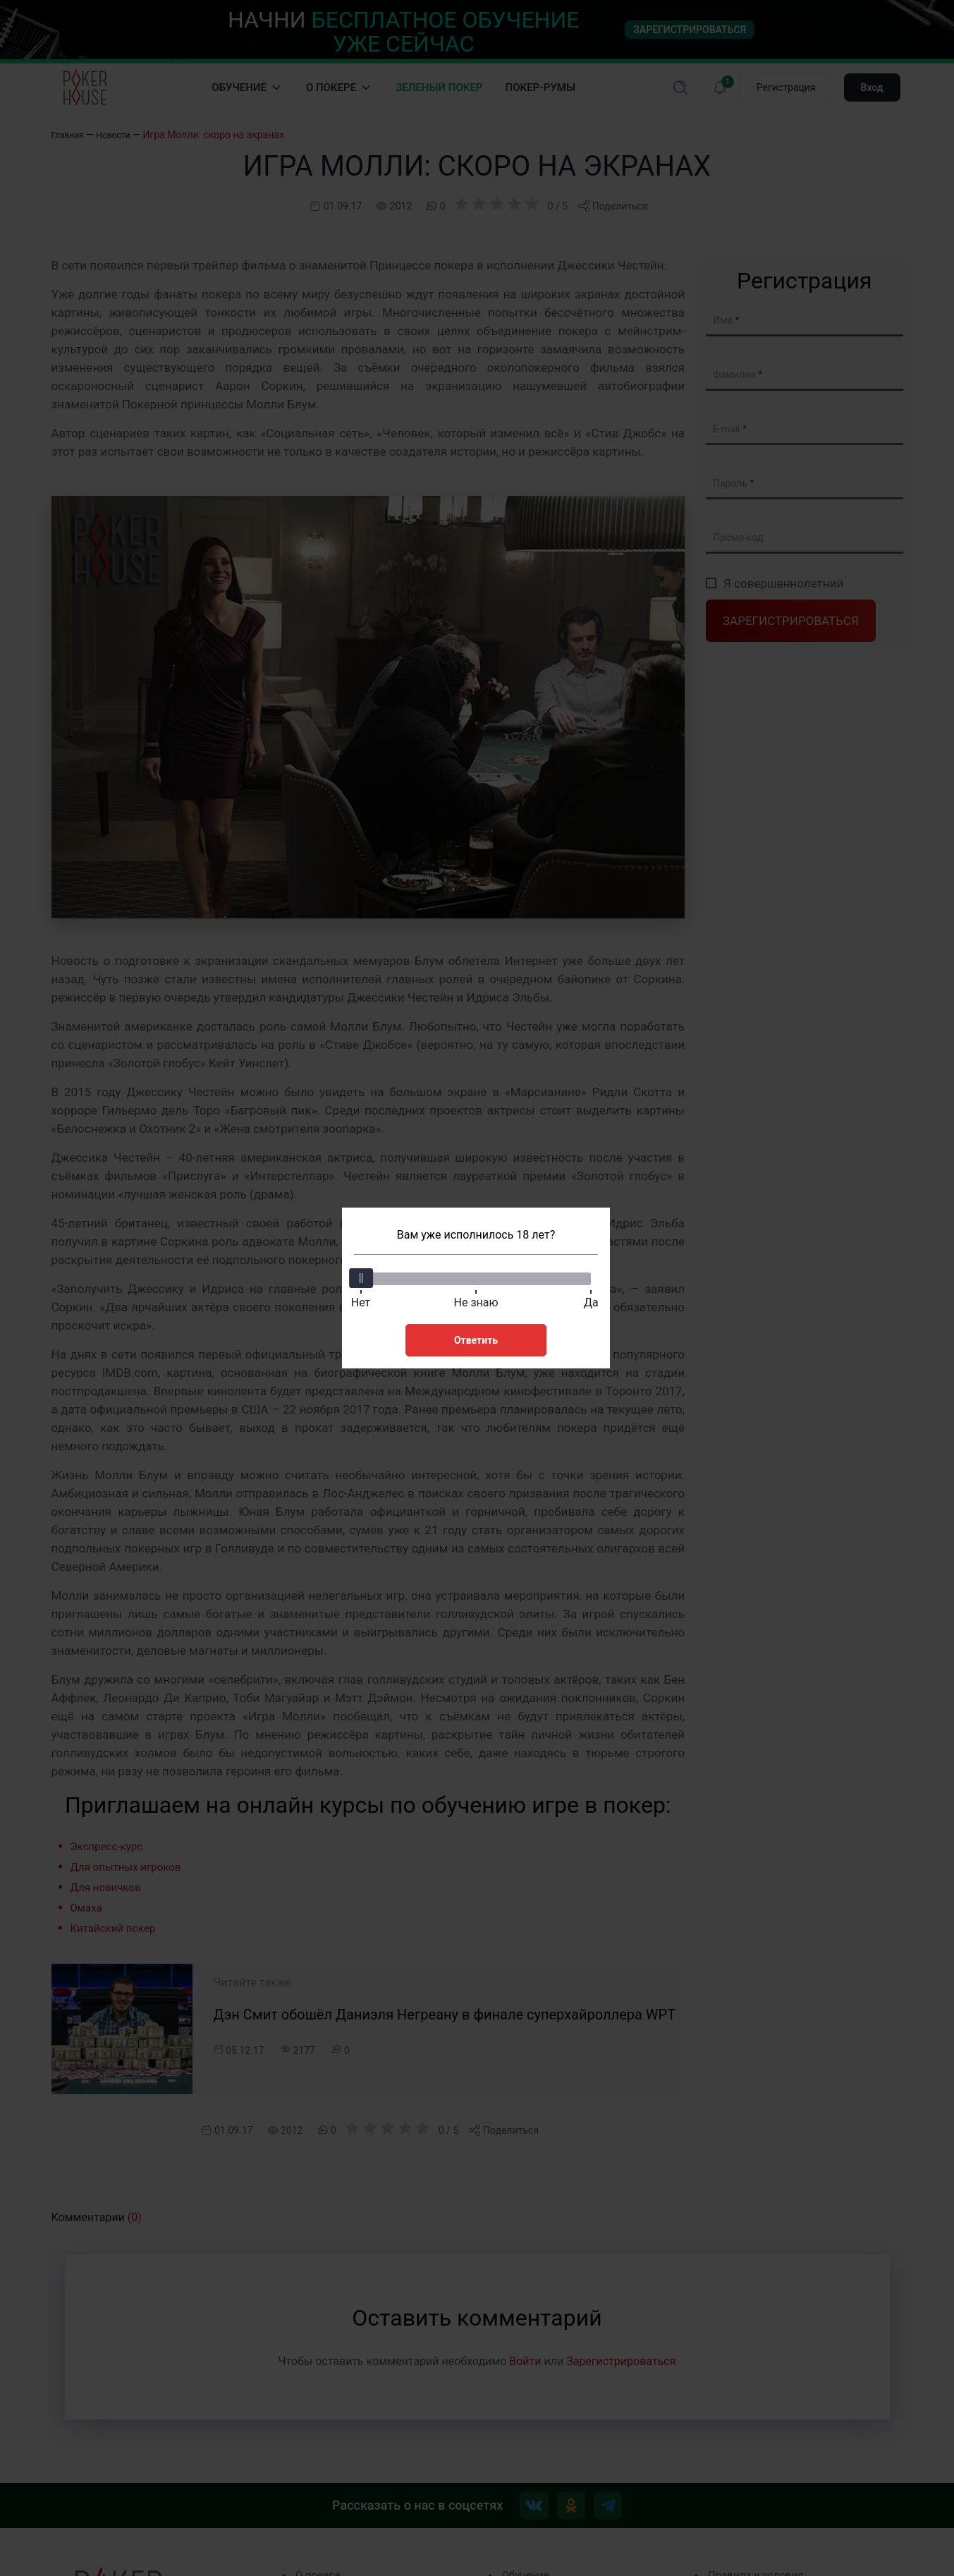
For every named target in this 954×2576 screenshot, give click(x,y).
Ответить (476, 1336)
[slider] (363, 1274)
